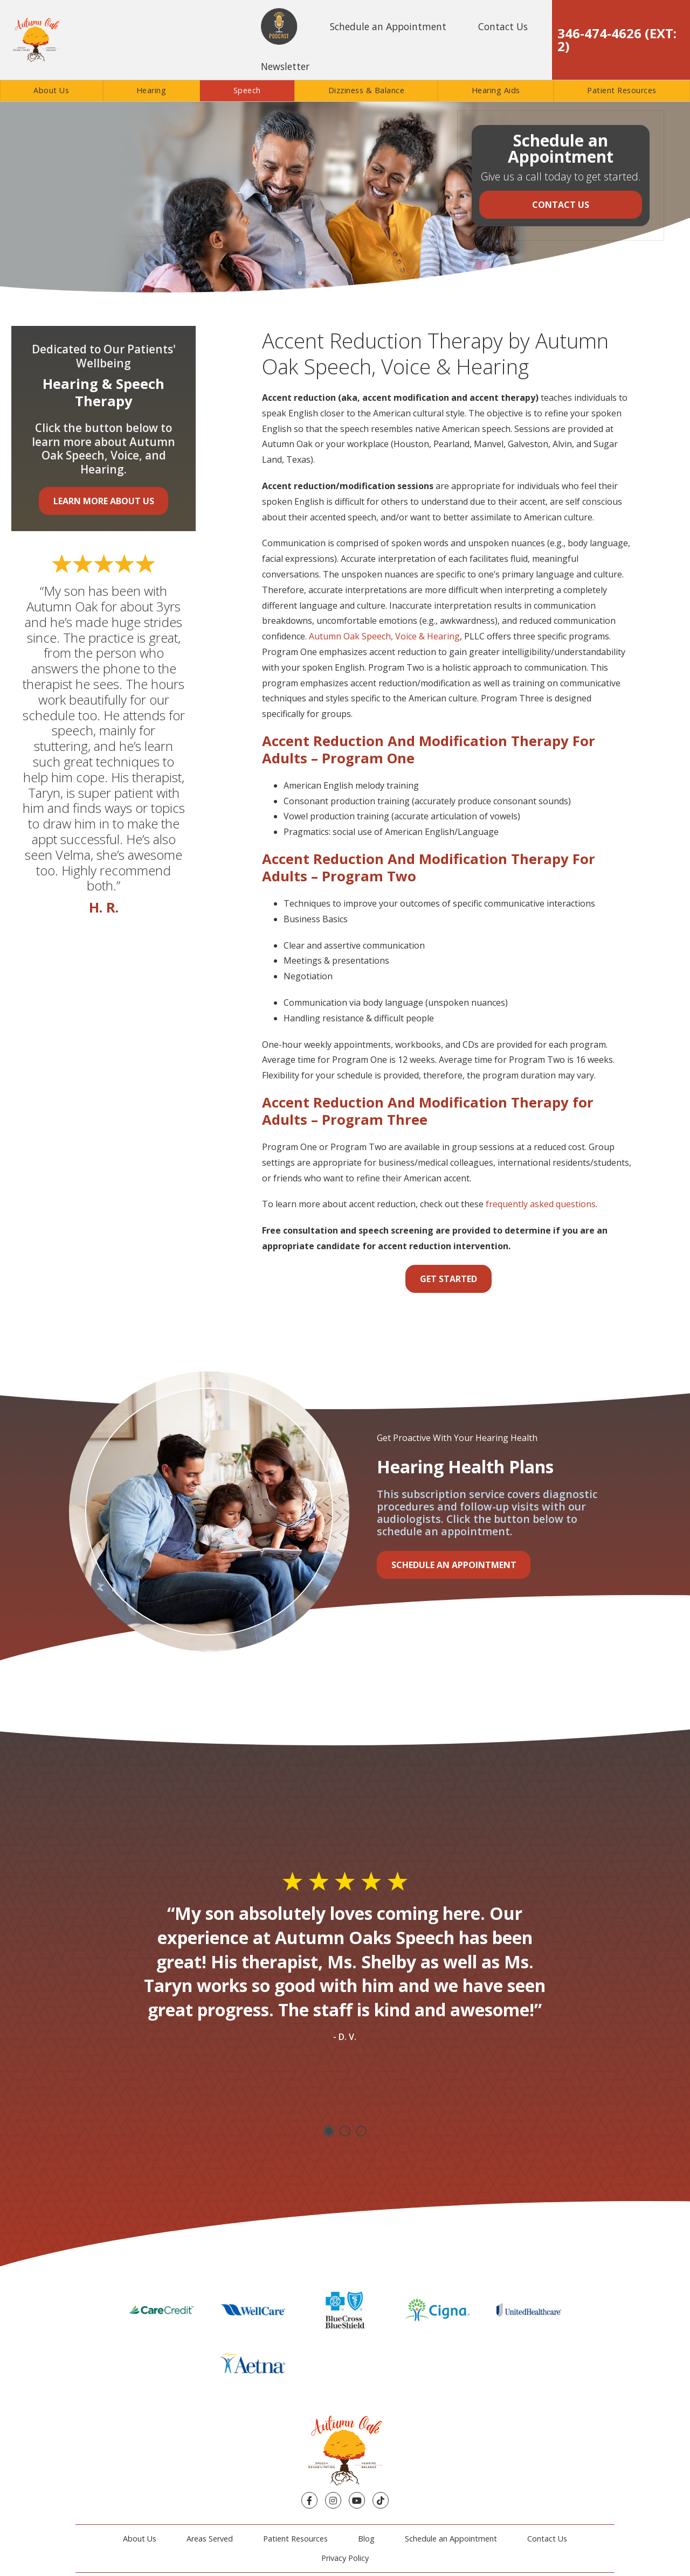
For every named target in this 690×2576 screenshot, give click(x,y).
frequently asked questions (541, 1204)
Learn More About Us (103, 501)
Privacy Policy (345, 2501)
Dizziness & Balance (366, 90)
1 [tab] (329, 2131)
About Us (51, 90)
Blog (366, 2481)
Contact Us (503, 26)
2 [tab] (345, 2131)
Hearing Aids (496, 90)
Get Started (448, 1279)
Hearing (151, 90)
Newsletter (285, 66)
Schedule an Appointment (388, 26)
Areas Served (210, 2481)
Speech (247, 90)
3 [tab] (361, 2131)
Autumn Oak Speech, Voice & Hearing (384, 636)
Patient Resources (622, 90)
